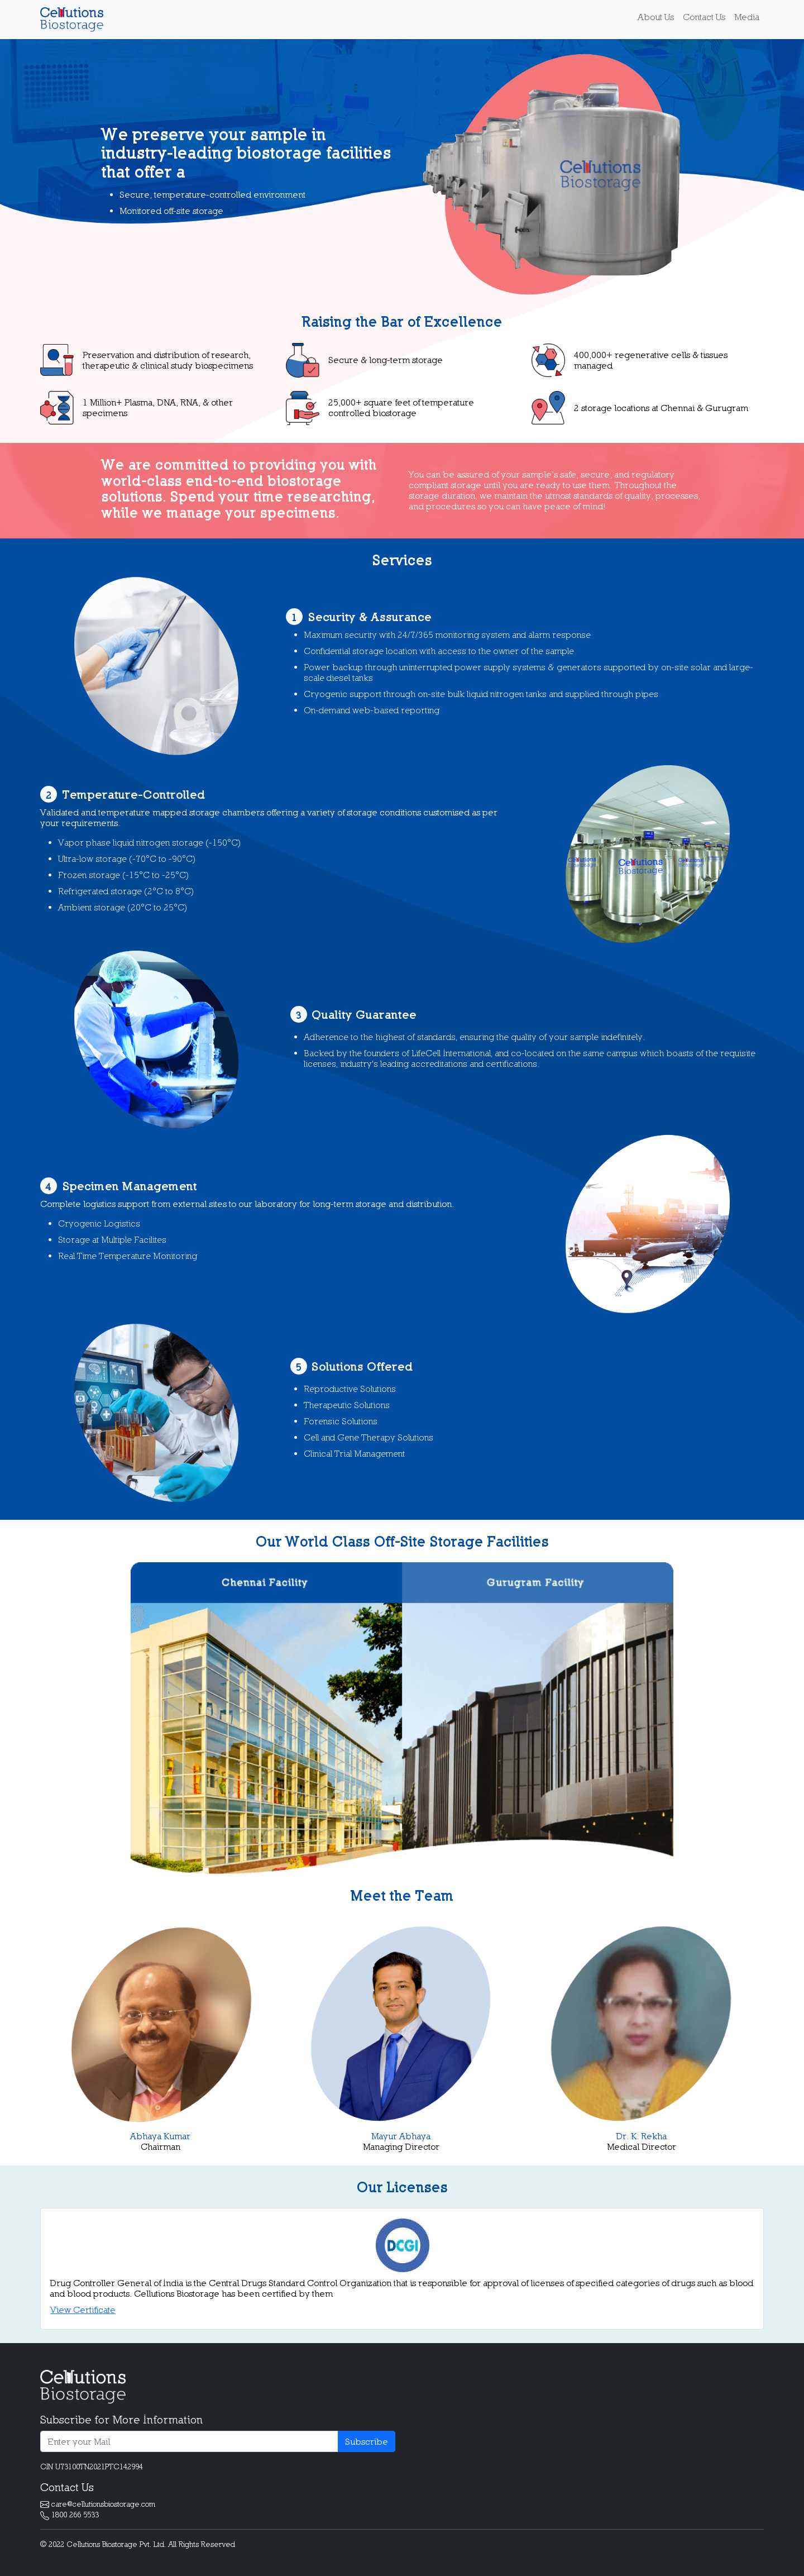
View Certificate (83, 2310)
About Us (656, 17)
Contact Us (704, 17)
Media (746, 17)
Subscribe (366, 2441)
